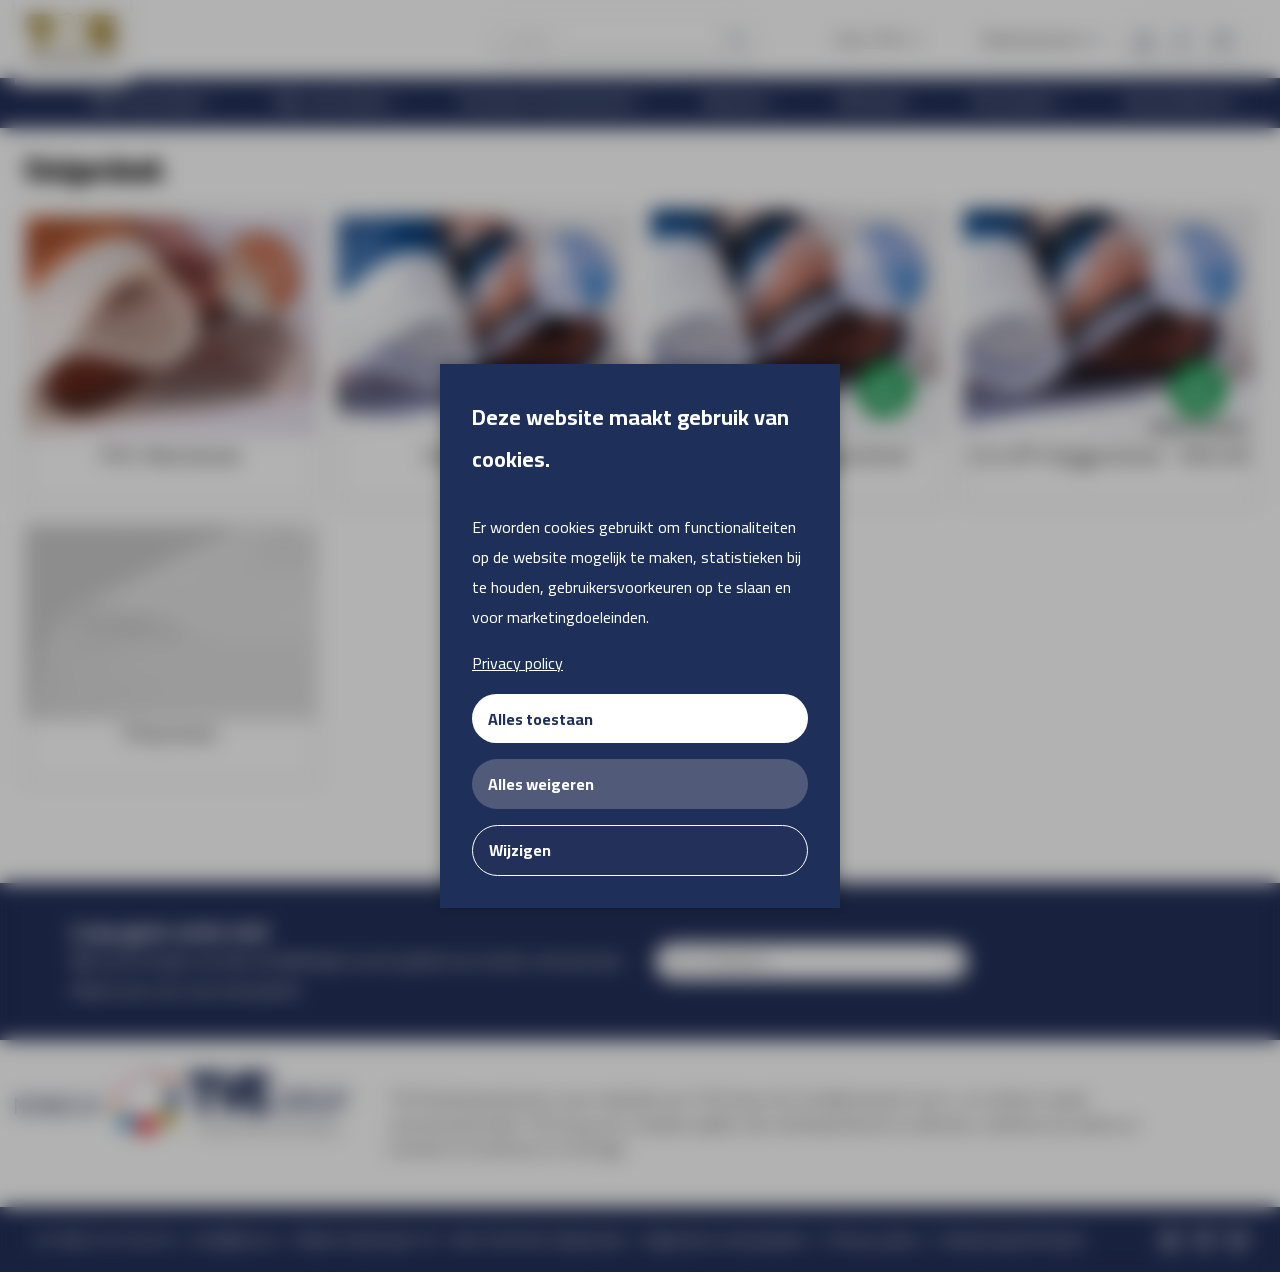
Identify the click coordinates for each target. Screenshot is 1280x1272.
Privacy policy (517, 663)
